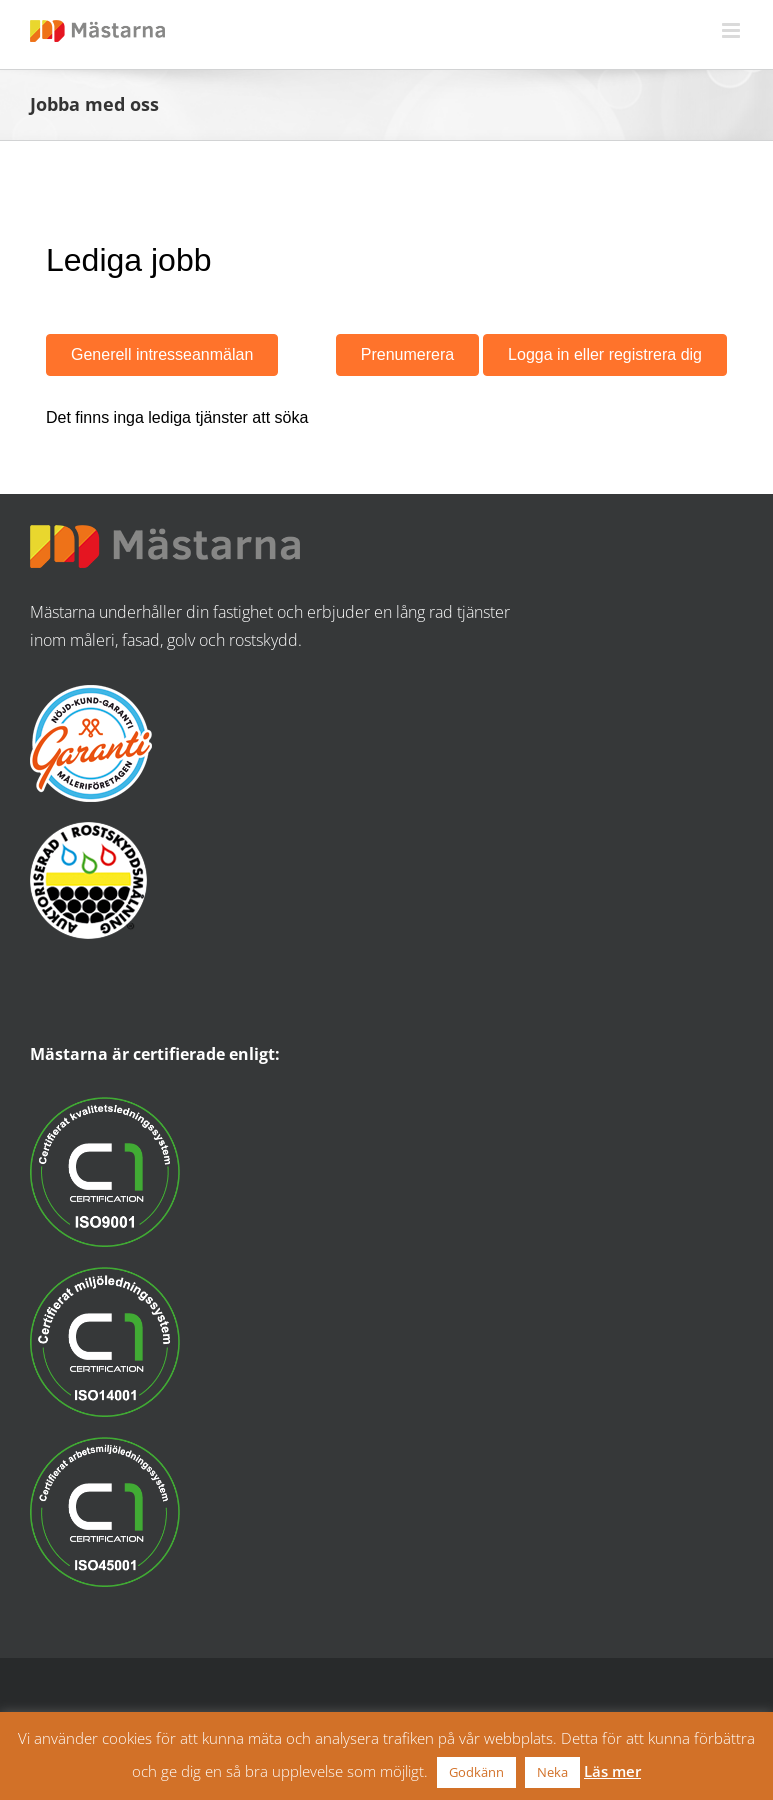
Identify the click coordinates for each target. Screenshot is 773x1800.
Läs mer (612, 1771)
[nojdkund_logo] (91, 693)
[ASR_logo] (88, 830)
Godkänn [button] (476, 1772)
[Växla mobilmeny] (732, 30)
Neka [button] (552, 1772)
